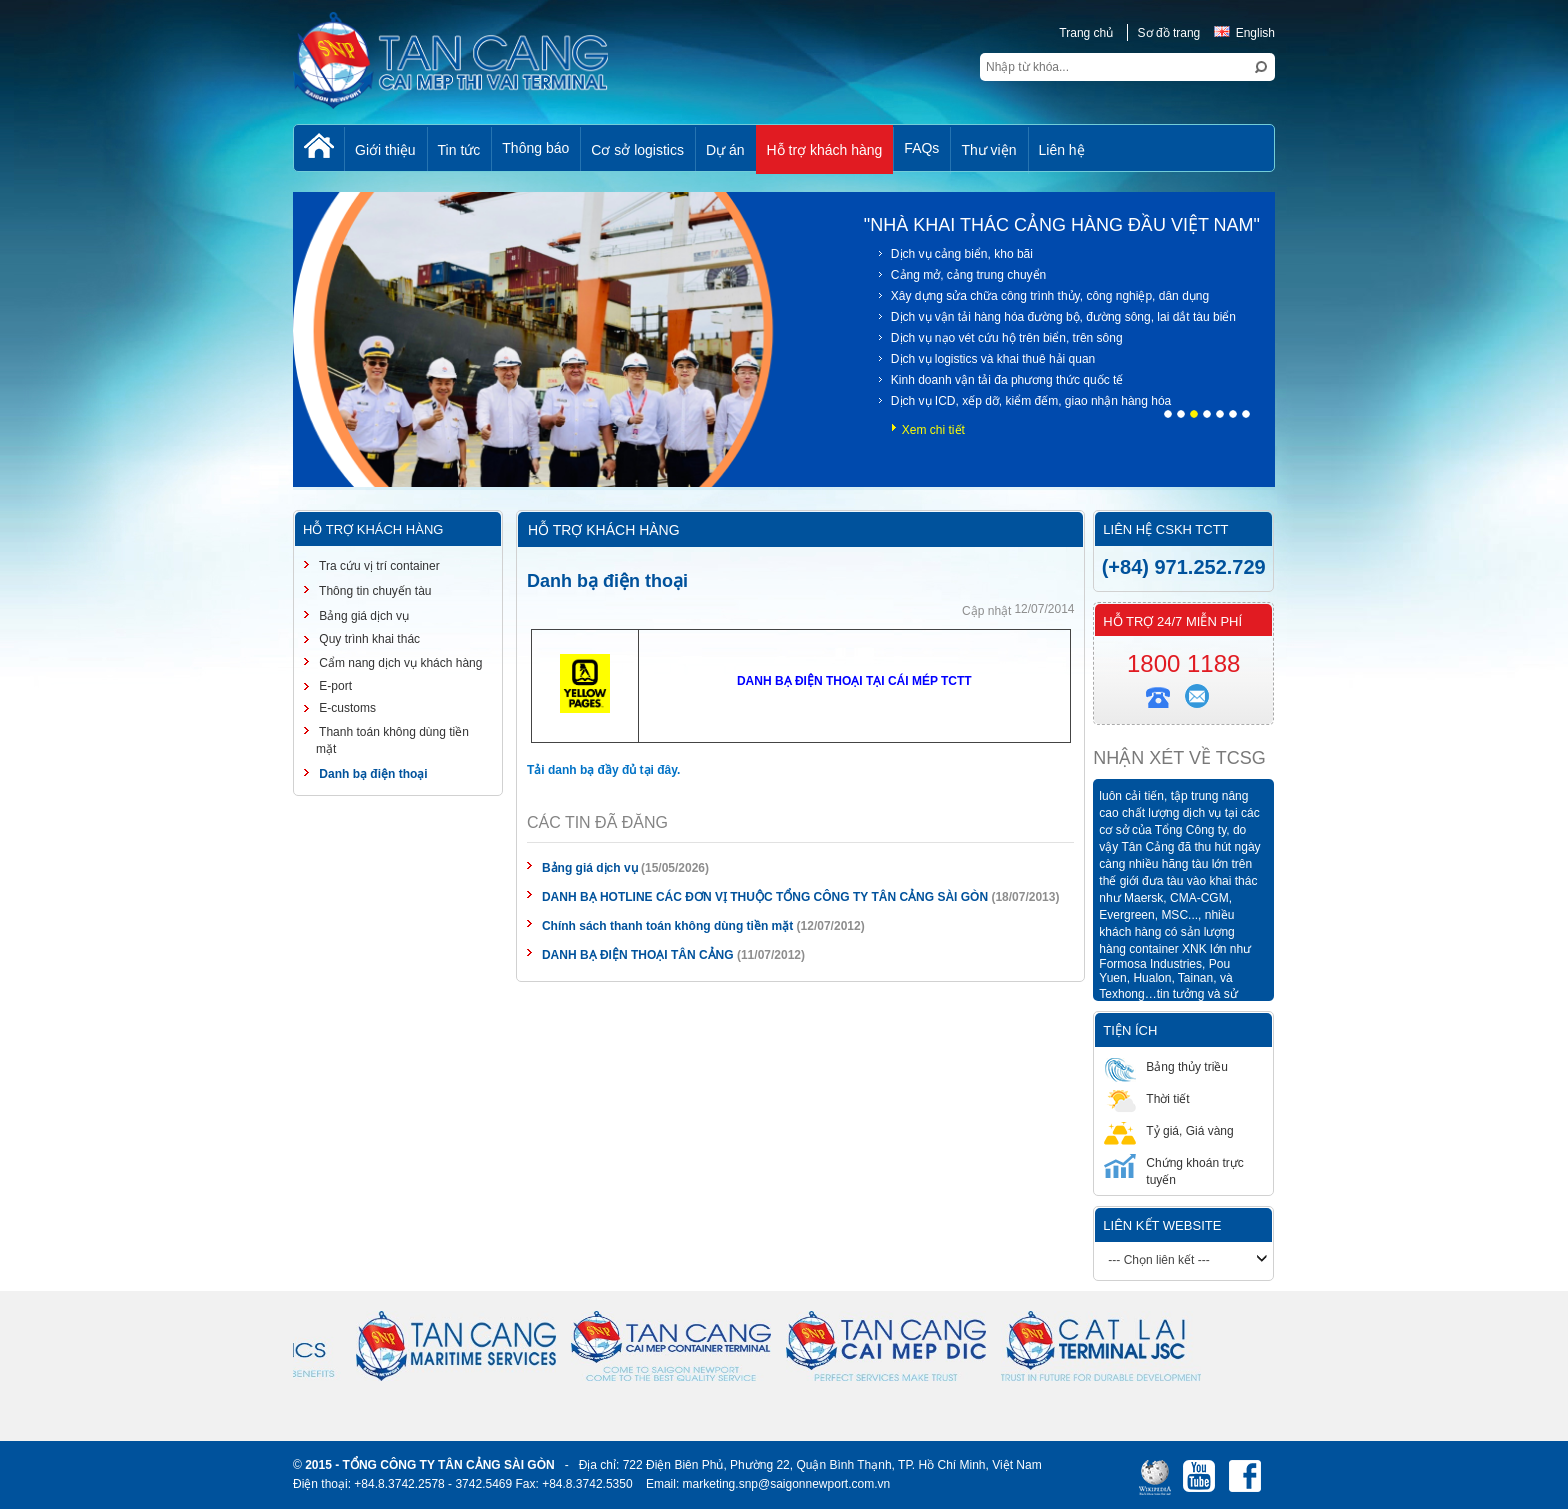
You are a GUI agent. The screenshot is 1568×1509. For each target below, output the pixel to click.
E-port (334, 686)
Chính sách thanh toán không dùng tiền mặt (667, 926)
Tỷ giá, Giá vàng (1168, 1130)
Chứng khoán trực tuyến (1173, 1170)
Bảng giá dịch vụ (590, 868)
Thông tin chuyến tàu (374, 591)
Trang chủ (1086, 33)
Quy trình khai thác (368, 639)
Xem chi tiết (933, 430)
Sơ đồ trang (1169, 33)
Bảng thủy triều (1166, 1066)
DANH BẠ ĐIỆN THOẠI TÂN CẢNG (638, 955)
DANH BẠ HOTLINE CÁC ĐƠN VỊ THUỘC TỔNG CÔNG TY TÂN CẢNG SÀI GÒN (765, 897)
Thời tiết (1146, 1098)
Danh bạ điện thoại (372, 774)
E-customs (346, 708)
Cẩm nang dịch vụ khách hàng (399, 663)
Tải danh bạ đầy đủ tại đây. (603, 770)
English (1244, 33)
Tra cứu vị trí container (378, 566)
